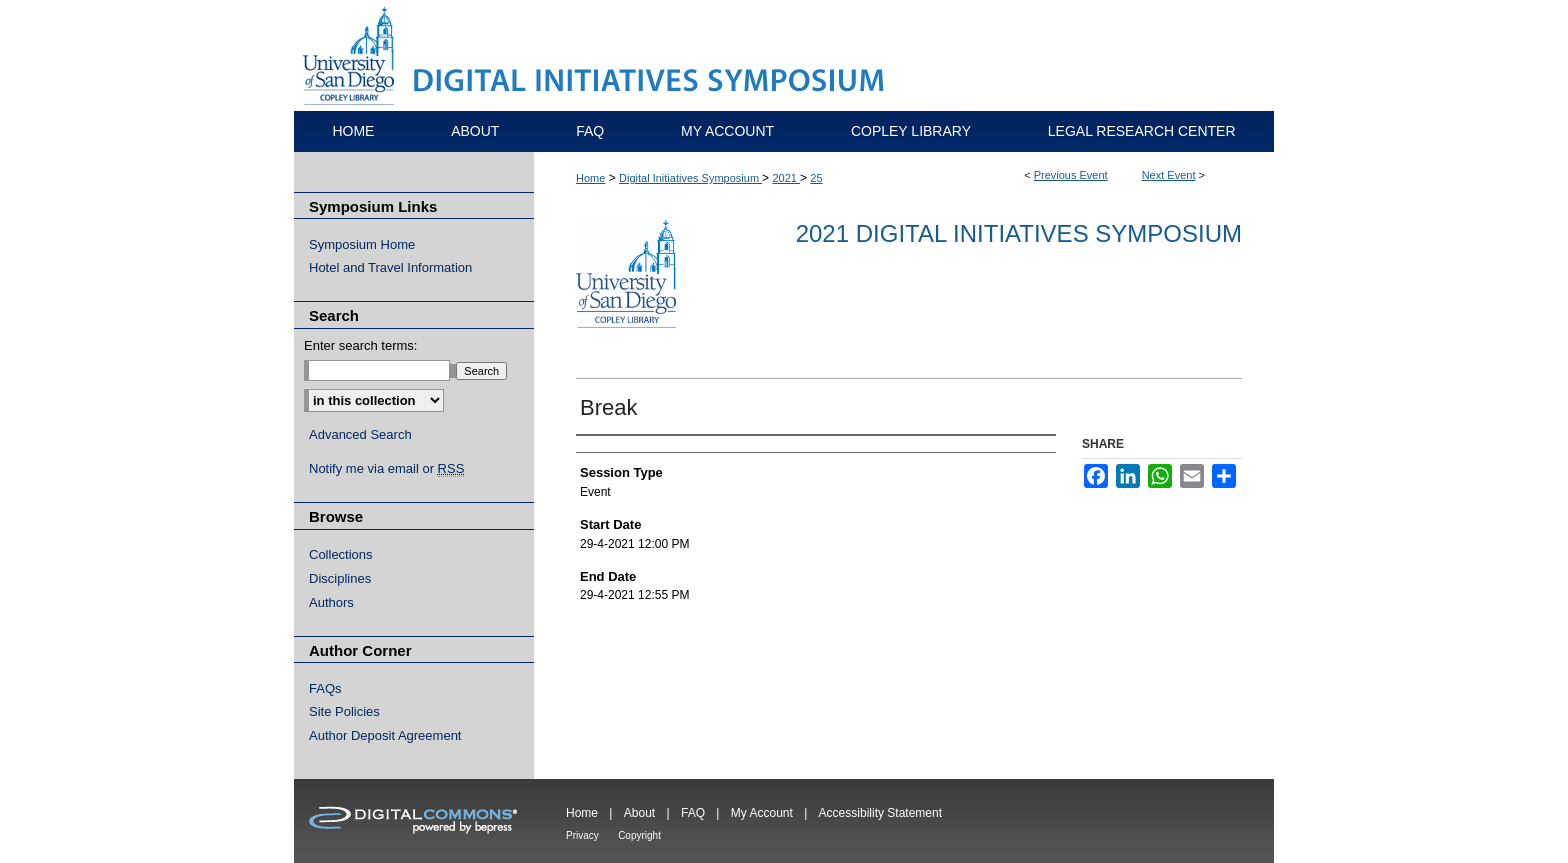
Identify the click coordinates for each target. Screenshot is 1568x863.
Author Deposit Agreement (385, 735)
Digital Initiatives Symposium (690, 178)
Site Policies (344, 711)
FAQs (325, 688)
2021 (786, 178)
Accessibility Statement (880, 813)
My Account (762, 813)
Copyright (639, 835)
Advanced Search (360, 434)
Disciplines (340, 578)
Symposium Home (362, 244)
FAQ (693, 813)
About (639, 813)
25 (816, 178)
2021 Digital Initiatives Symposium (1019, 233)
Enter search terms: (360, 345)
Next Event (1169, 175)
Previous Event (1071, 175)
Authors (331, 602)
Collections (341, 554)
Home (590, 178)
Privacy (582, 835)
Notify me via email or (386, 469)
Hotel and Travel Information (390, 267)
